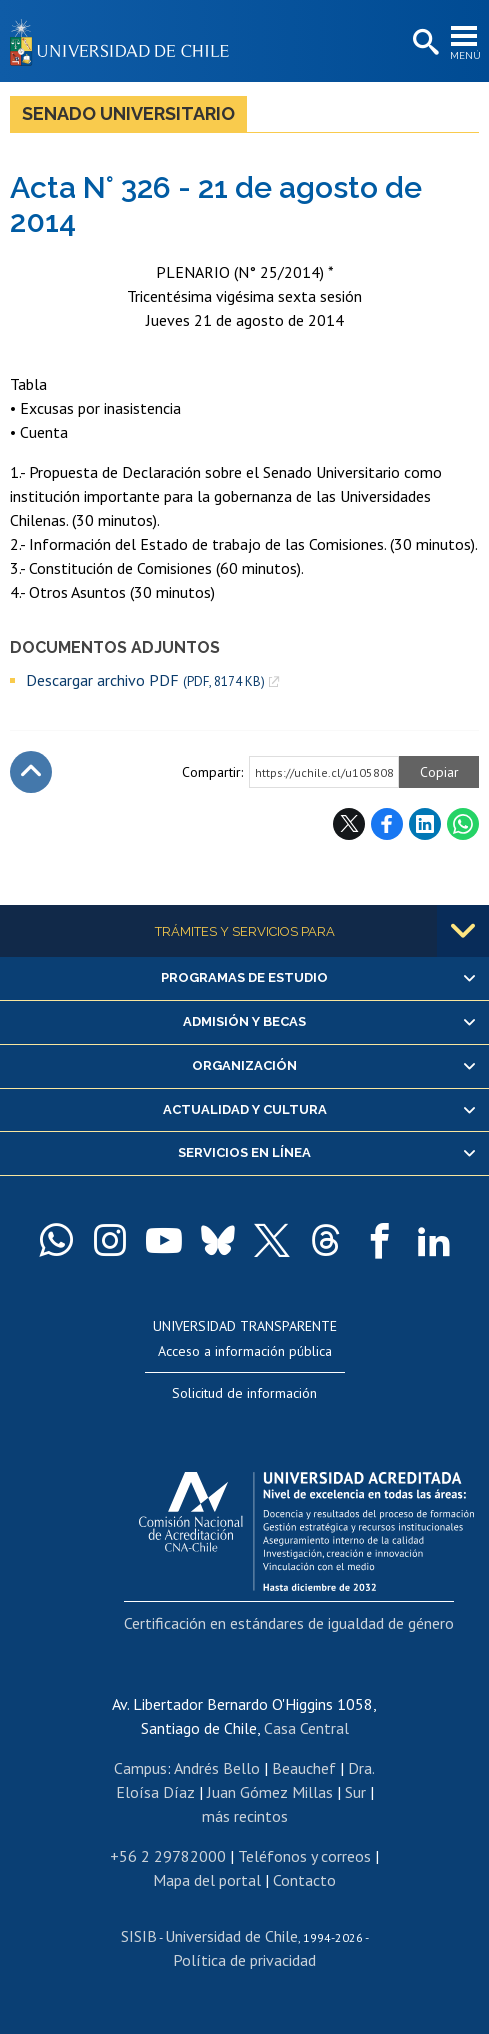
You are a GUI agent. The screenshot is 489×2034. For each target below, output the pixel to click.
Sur (355, 1792)
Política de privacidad (244, 1960)
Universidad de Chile (231, 1936)
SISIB (139, 1936)
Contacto (304, 1880)
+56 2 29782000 (168, 1856)
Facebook (387, 824)
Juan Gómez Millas (270, 1792)
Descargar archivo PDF (145, 680)
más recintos (245, 1816)
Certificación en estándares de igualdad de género (289, 1623)
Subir (31, 772)
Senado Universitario (128, 113)
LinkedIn (425, 824)
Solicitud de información (244, 1393)
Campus (140, 1768)
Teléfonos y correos (304, 1856)
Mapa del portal (207, 1880)
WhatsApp (463, 824)
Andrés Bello (217, 1768)
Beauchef (304, 1768)
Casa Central (306, 1728)
